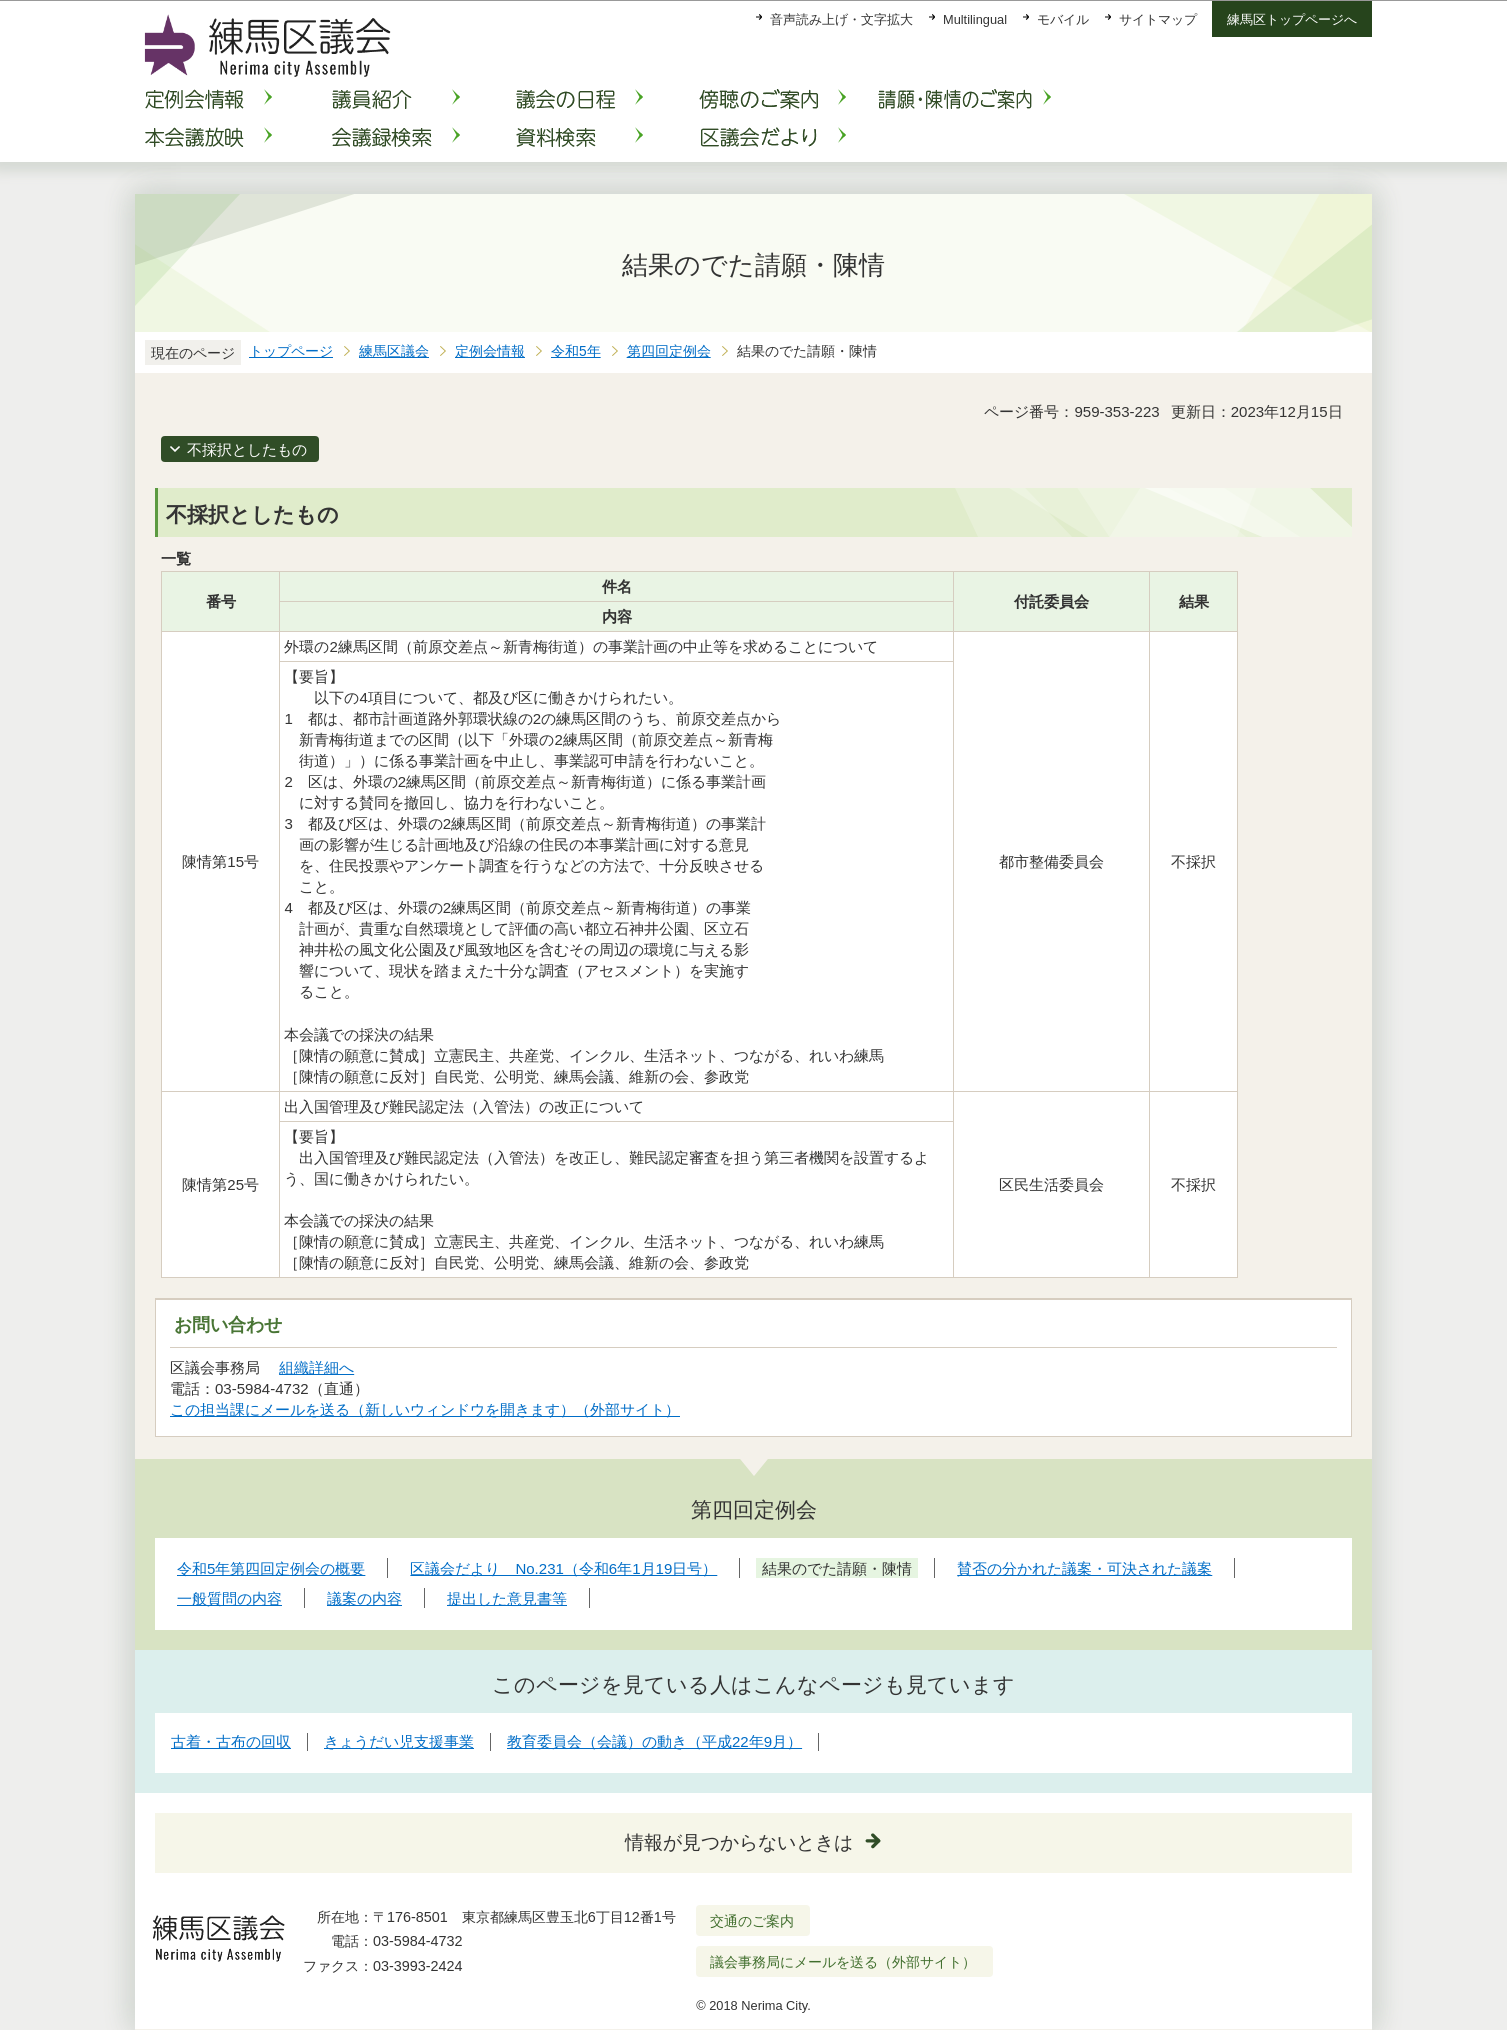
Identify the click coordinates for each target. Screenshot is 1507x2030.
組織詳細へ (316, 1367)
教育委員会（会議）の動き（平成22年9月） (654, 1741)
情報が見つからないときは (739, 1842)
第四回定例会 (669, 351)
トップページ (291, 351)
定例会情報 (490, 351)
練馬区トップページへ (1292, 19)
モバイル (1063, 19)
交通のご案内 (752, 1921)
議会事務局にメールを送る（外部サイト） (843, 1962)
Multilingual (975, 19)
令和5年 (576, 351)
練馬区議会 (394, 351)
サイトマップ (1158, 19)
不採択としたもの (247, 449)
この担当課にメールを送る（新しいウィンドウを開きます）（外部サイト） (425, 1409)
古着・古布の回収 (231, 1741)
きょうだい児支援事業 (399, 1741)
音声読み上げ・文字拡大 (841, 19)
